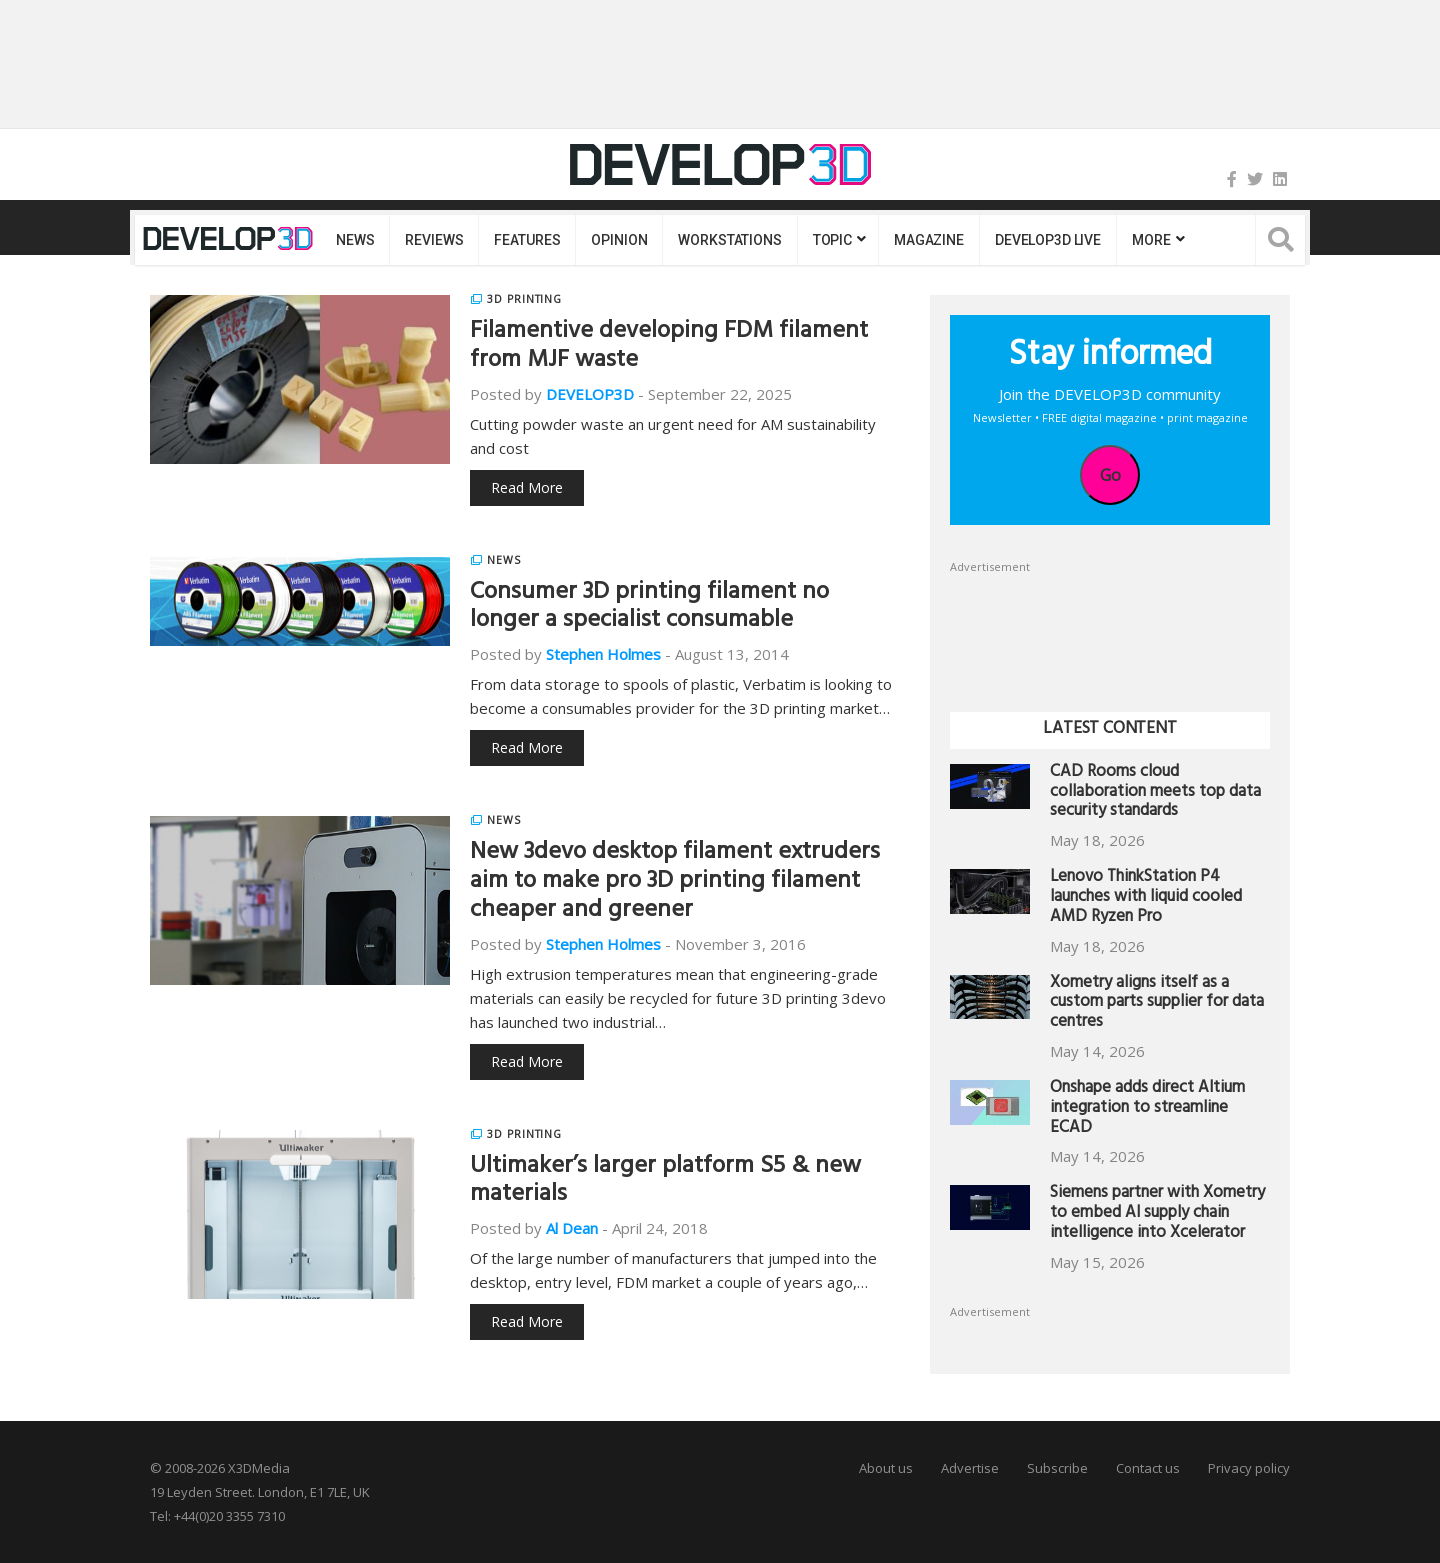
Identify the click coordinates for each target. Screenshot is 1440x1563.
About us (886, 1468)
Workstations (729, 240)
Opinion (619, 240)
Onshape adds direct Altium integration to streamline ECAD (1147, 1109)
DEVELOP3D (590, 394)
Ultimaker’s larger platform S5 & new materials (665, 1182)
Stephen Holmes (603, 654)
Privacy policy (1249, 1468)
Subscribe (1057, 1468)
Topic (832, 240)
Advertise (970, 1468)
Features (527, 240)
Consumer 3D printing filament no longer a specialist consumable (649, 608)
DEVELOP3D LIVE (1048, 240)
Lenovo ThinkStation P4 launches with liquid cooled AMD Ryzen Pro (1146, 898)
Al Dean (572, 1228)
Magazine (929, 240)
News (355, 240)
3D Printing (524, 299)
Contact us (1148, 1468)
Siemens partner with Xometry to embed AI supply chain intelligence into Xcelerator (1157, 1214)
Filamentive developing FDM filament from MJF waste (669, 347)
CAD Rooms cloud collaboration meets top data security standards (1155, 793)
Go (1110, 475)
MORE (1151, 240)
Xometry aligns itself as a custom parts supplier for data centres (1157, 1004)
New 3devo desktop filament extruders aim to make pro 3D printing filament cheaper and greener (675, 883)
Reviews (434, 240)
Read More (527, 487)
